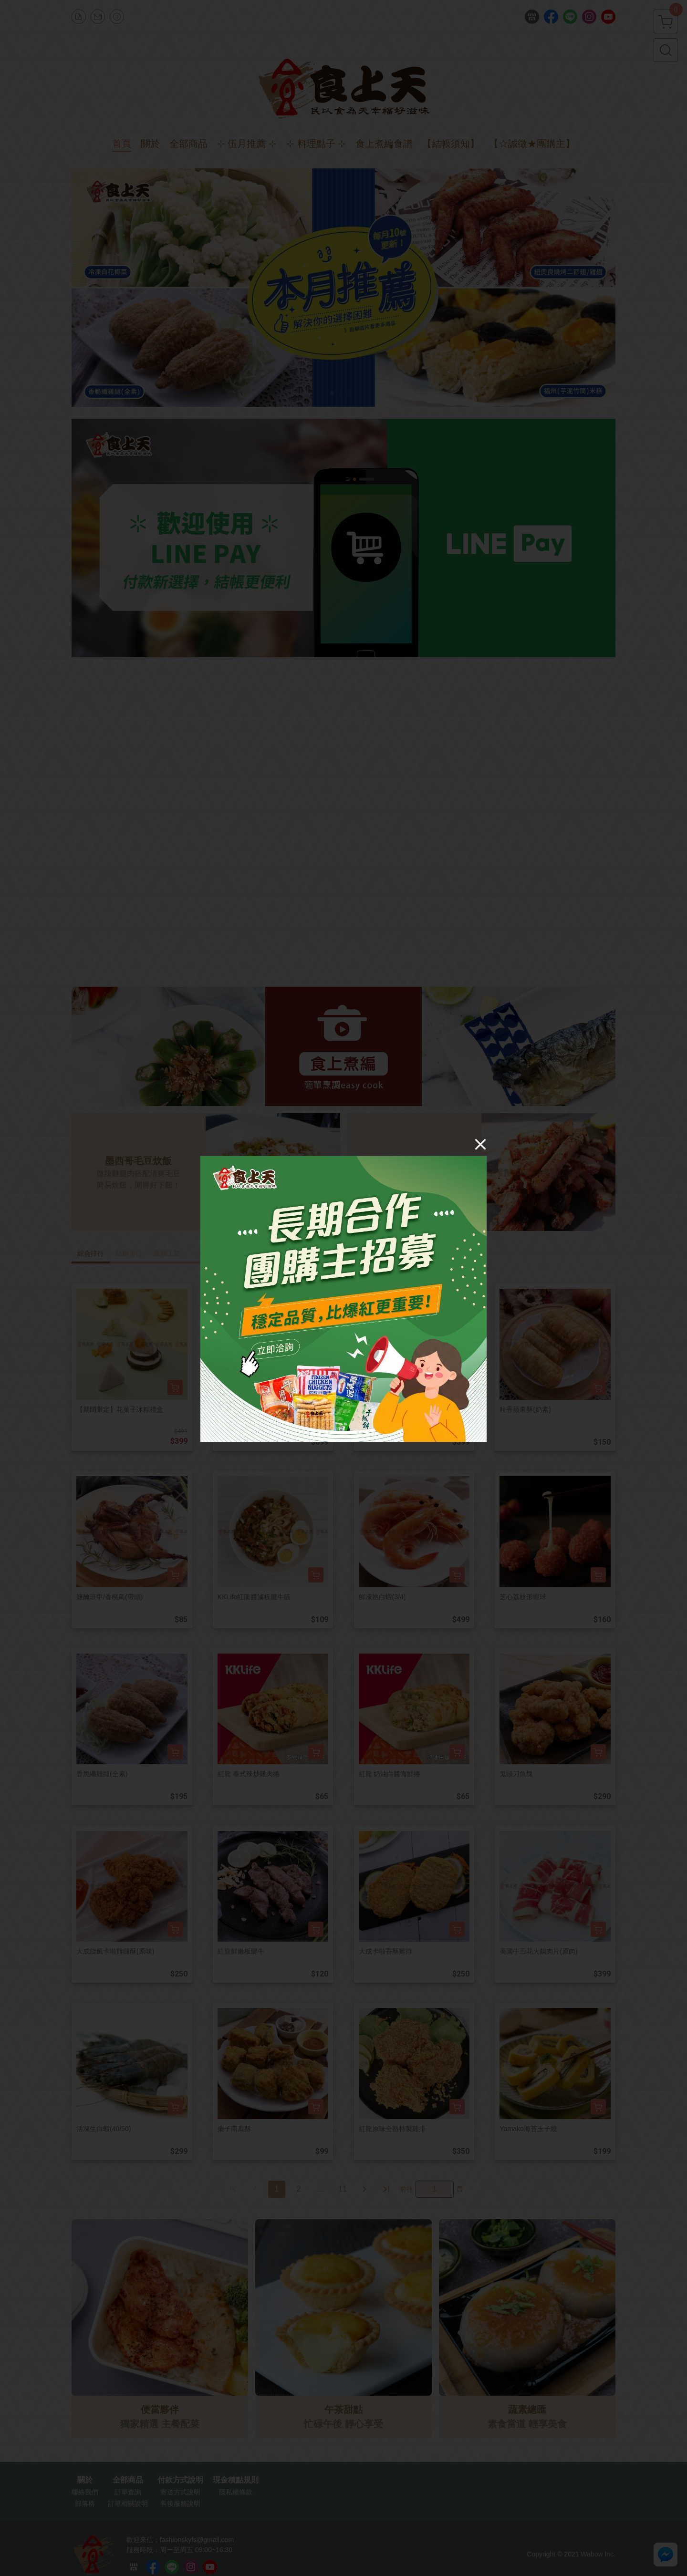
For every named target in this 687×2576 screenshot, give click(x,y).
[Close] (480, 1143)
